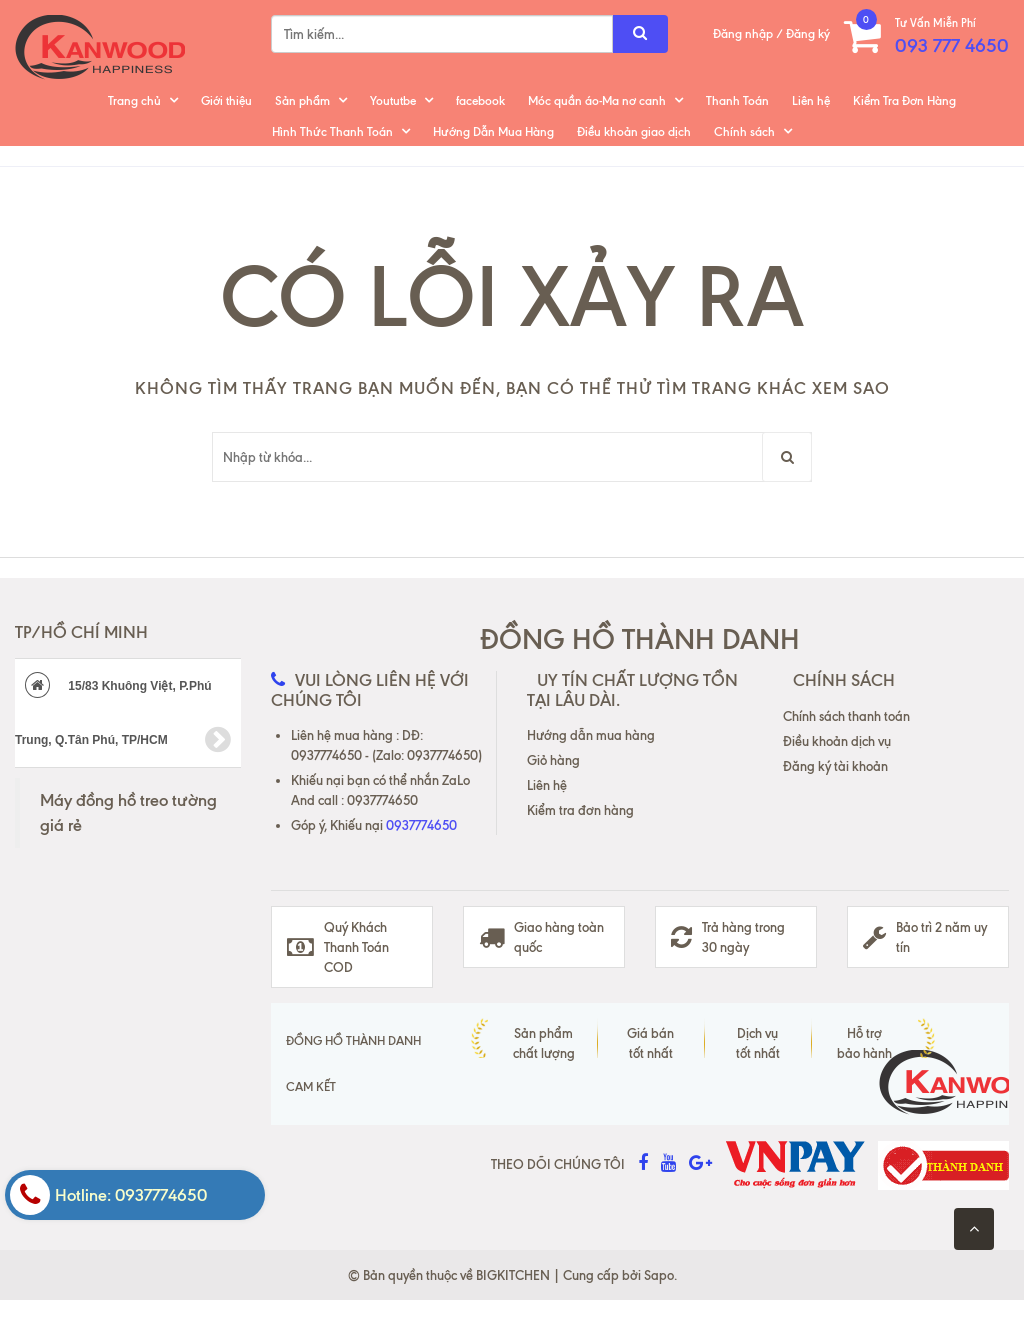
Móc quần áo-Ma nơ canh (597, 100)
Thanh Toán (737, 100)
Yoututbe (393, 100)
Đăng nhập (743, 33)
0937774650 (421, 825)
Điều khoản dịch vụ (837, 741)
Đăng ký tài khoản (835, 766)
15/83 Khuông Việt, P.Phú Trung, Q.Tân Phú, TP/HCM (123, 713)
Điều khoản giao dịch (634, 131)
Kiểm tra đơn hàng (580, 810)
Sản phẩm (302, 100)
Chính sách (744, 131)
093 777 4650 (952, 45)
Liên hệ (811, 100)
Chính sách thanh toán (846, 716)
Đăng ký (808, 33)
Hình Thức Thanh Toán (332, 131)
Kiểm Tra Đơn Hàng (904, 100)
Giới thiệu (226, 100)
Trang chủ (134, 100)
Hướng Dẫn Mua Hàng (493, 131)
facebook (480, 100)
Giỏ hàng (553, 760)
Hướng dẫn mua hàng (591, 735)
